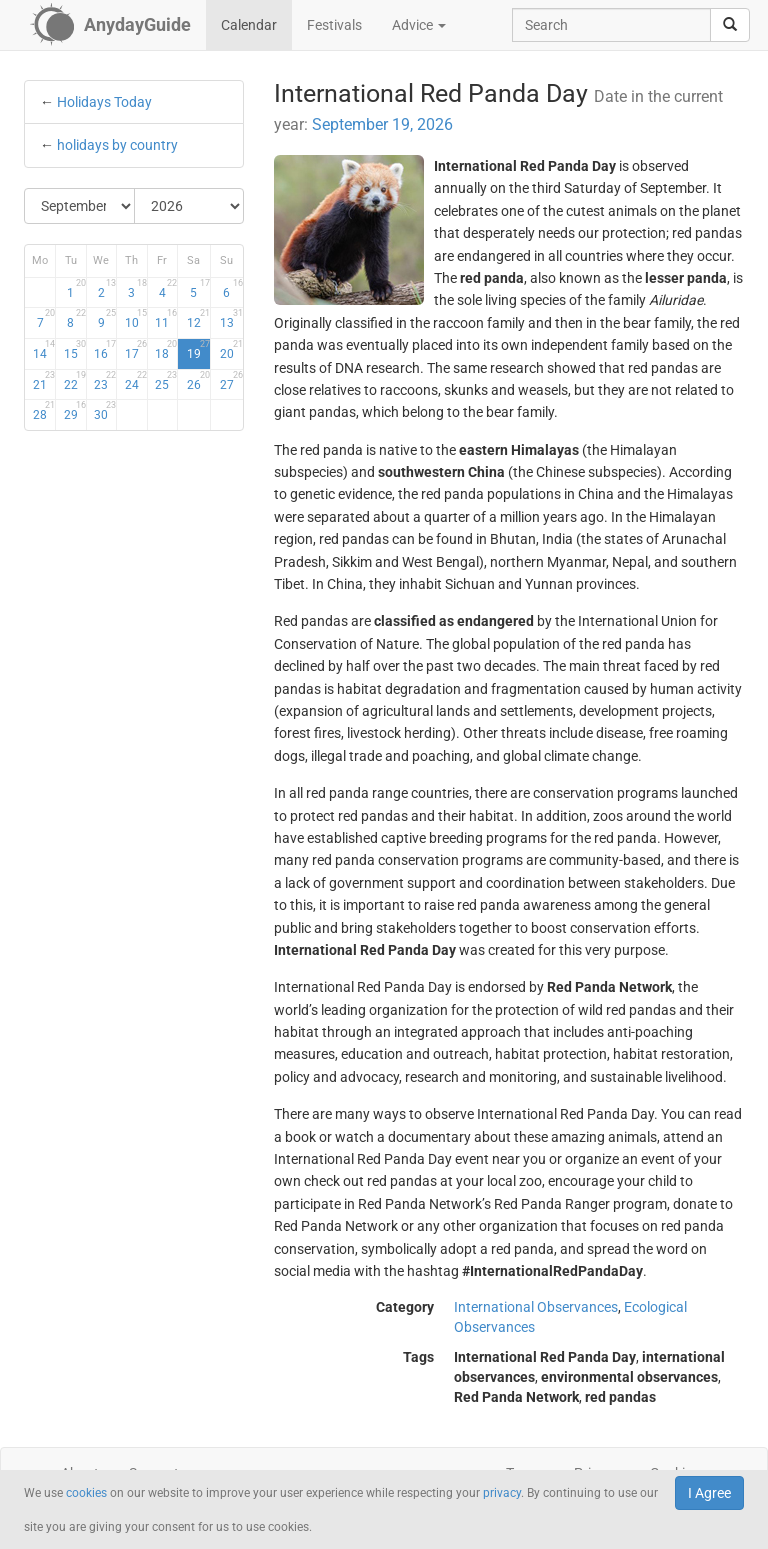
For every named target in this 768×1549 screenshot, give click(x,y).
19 (198, 350)
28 (44, 411)
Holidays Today (104, 102)
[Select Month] (80, 206)
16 (105, 350)
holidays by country (117, 145)
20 (231, 350)
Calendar (249, 25)
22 (75, 381)
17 (136, 350)
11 (166, 319)
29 (75, 411)
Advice (419, 25)
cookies (86, 1493)
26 (198, 381)
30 (105, 411)
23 (105, 381)
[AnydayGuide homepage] (110, 25)
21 (44, 381)
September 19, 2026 (382, 124)
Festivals (334, 25)
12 (198, 319)
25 (166, 381)
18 (166, 350)
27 (231, 381)
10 (136, 319)
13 (231, 319)
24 (136, 381)
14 (44, 350)
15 (75, 350)
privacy (502, 1493)
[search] (730, 25)
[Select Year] (189, 206)
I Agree (709, 1493)
